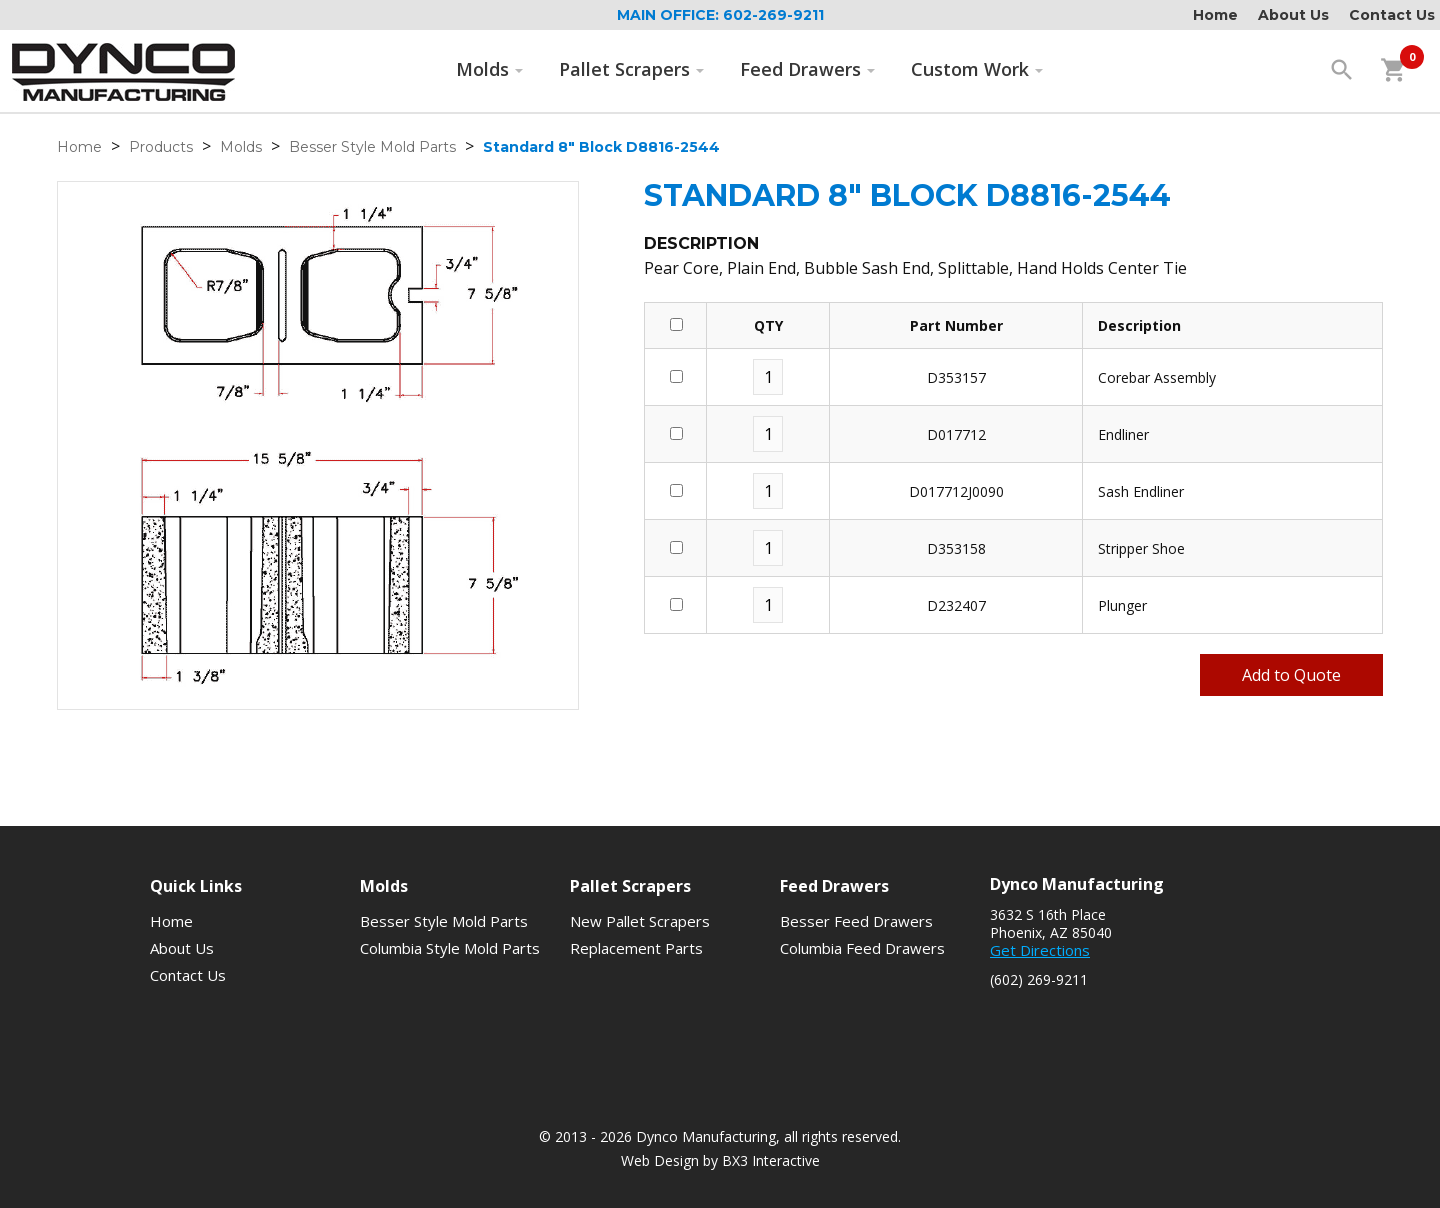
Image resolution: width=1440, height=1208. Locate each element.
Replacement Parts (636, 948)
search (1342, 70)
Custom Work (977, 69)
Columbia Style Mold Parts (450, 948)
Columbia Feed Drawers (862, 948)
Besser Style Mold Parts (372, 147)
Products (161, 147)
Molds (490, 69)
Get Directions (1040, 950)
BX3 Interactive (771, 1160)
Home (1215, 15)
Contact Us (1392, 15)
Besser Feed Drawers (856, 921)
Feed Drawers (808, 69)
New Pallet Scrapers (640, 921)
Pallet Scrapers (632, 69)
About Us (1293, 15)
